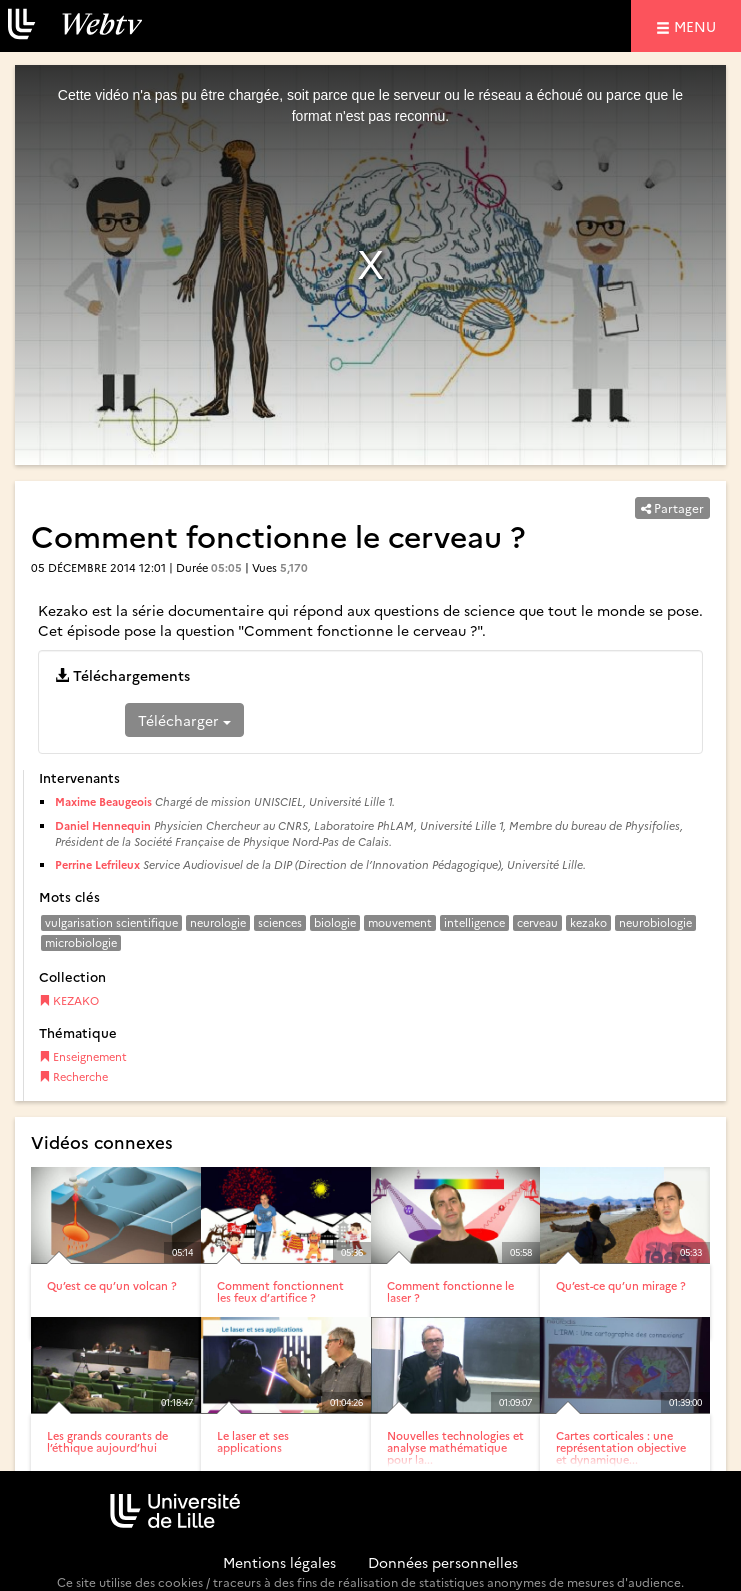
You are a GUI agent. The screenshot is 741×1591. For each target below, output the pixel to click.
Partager (672, 507)
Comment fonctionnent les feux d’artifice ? (280, 1291)
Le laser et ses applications (253, 1441)
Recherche (73, 1076)
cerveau (537, 922)
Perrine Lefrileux (97, 864)
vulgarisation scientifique (111, 922)
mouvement (400, 922)
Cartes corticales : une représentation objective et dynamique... (621, 1447)
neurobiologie (655, 922)
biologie (335, 922)
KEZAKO (69, 1000)
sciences (280, 922)
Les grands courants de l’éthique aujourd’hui (107, 1441)
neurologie (218, 922)
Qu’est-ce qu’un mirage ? (621, 1285)
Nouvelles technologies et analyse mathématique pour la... (455, 1447)
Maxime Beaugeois (103, 801)
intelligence (474, 922)
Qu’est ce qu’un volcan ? (112, 1285)
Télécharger (184, 720)
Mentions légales (279, 1562)
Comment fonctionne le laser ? (450, 1291)
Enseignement (83, 1056)
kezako (588, 922)
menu (698, 25)
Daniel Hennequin (103, 825)
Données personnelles (443, 1562)
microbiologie (81, 942)
